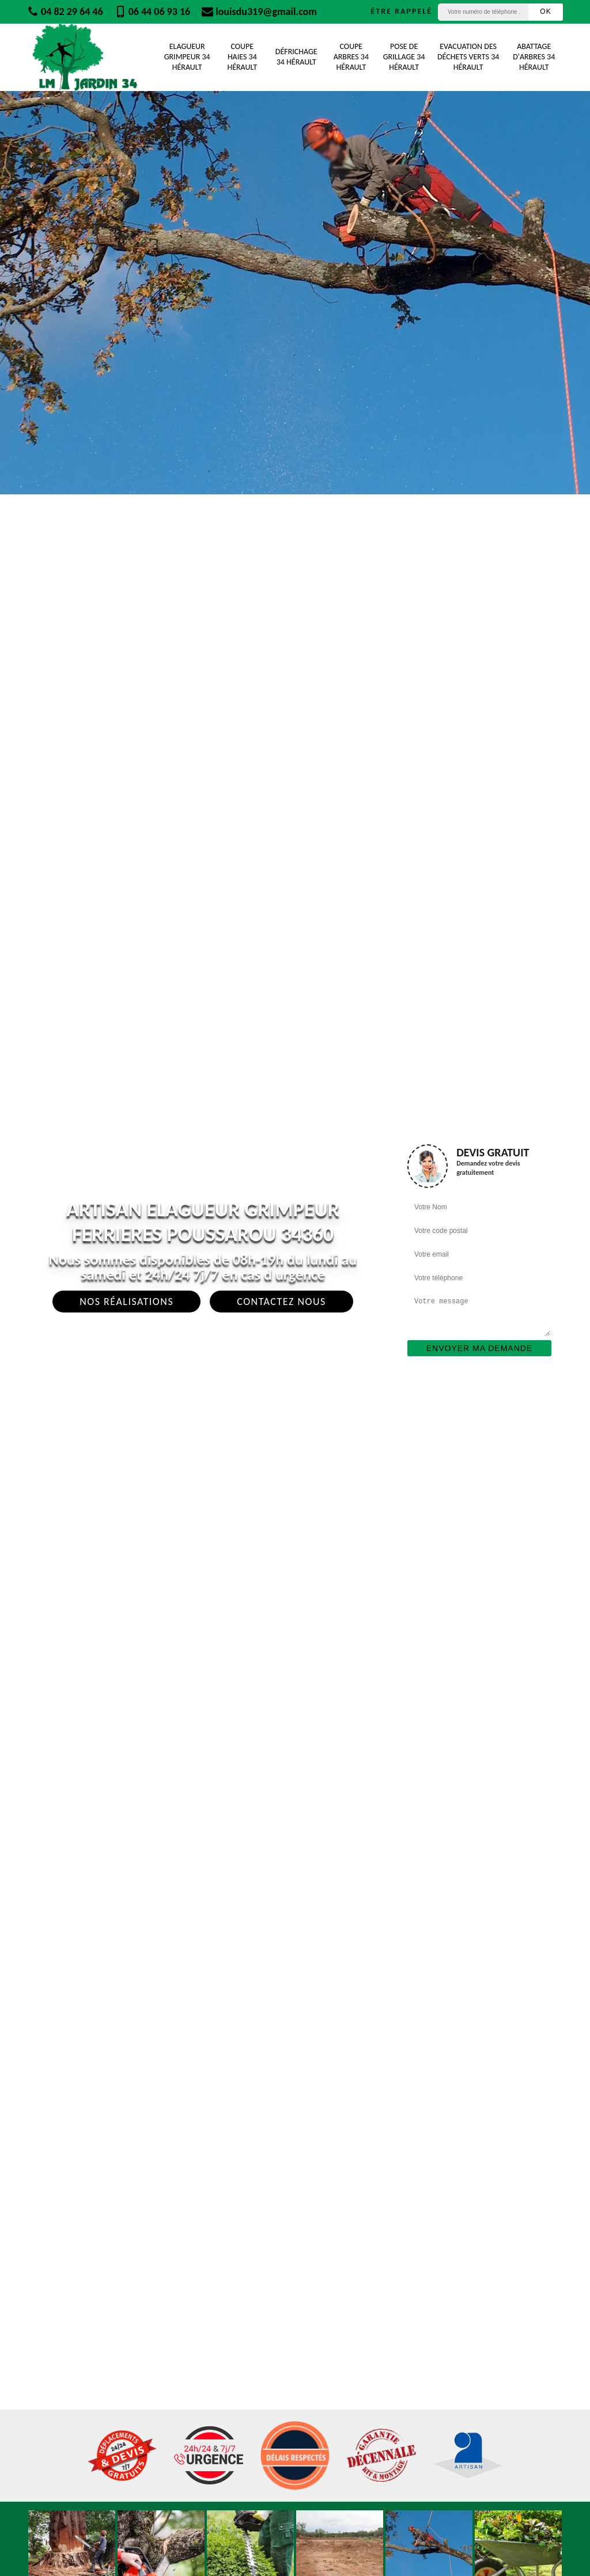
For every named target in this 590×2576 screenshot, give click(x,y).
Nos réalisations (126, 1301)
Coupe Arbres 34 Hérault (351, 56)
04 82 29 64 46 (65, 11)
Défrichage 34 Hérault (296, 57)
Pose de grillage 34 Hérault (404, 56)
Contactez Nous (281, 1301)
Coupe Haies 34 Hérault (242, 56)
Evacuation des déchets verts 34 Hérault (468, 56)
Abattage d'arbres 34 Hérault (534, 56)
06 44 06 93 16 (153, 11)
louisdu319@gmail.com (259, 11)
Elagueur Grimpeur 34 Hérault (187, 56)
